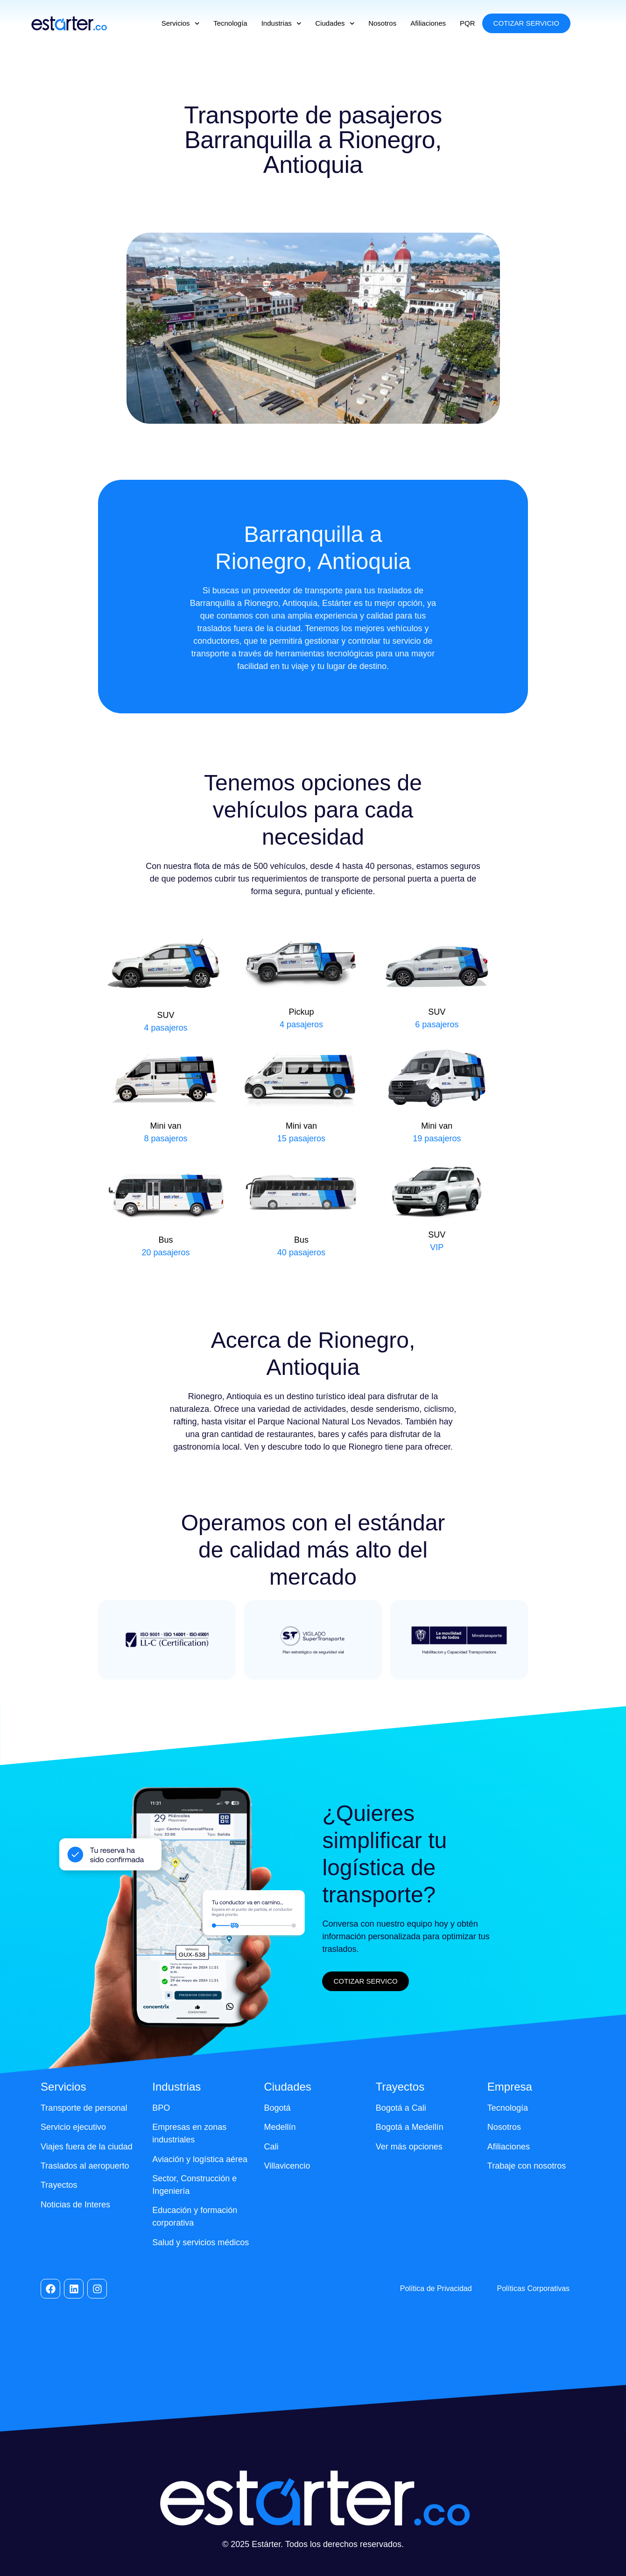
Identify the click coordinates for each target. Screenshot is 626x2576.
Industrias (281, 23)
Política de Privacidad (436, 2288)
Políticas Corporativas (533, 2288)
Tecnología (230, 23)
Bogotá (277, 2108)
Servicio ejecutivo (73, 2127)
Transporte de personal (84, 2108)
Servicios (180, 23)
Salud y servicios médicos (200, 2242)
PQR (467, 23)
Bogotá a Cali (401, 2108)
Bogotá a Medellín (409, 2127)
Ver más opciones (409, 2146)
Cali (271, 2146)
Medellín (279, 2127)
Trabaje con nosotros (526, 2165)
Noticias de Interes (75, 2204)
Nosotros (382, 23)
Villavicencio (287, 2165)
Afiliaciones (428, 23)
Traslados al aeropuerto (85, 2165)
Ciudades (334, 23)
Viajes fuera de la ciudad (87, 2146)
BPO (161, 2108)
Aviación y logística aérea (199, 2159)
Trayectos (59, 2185)
